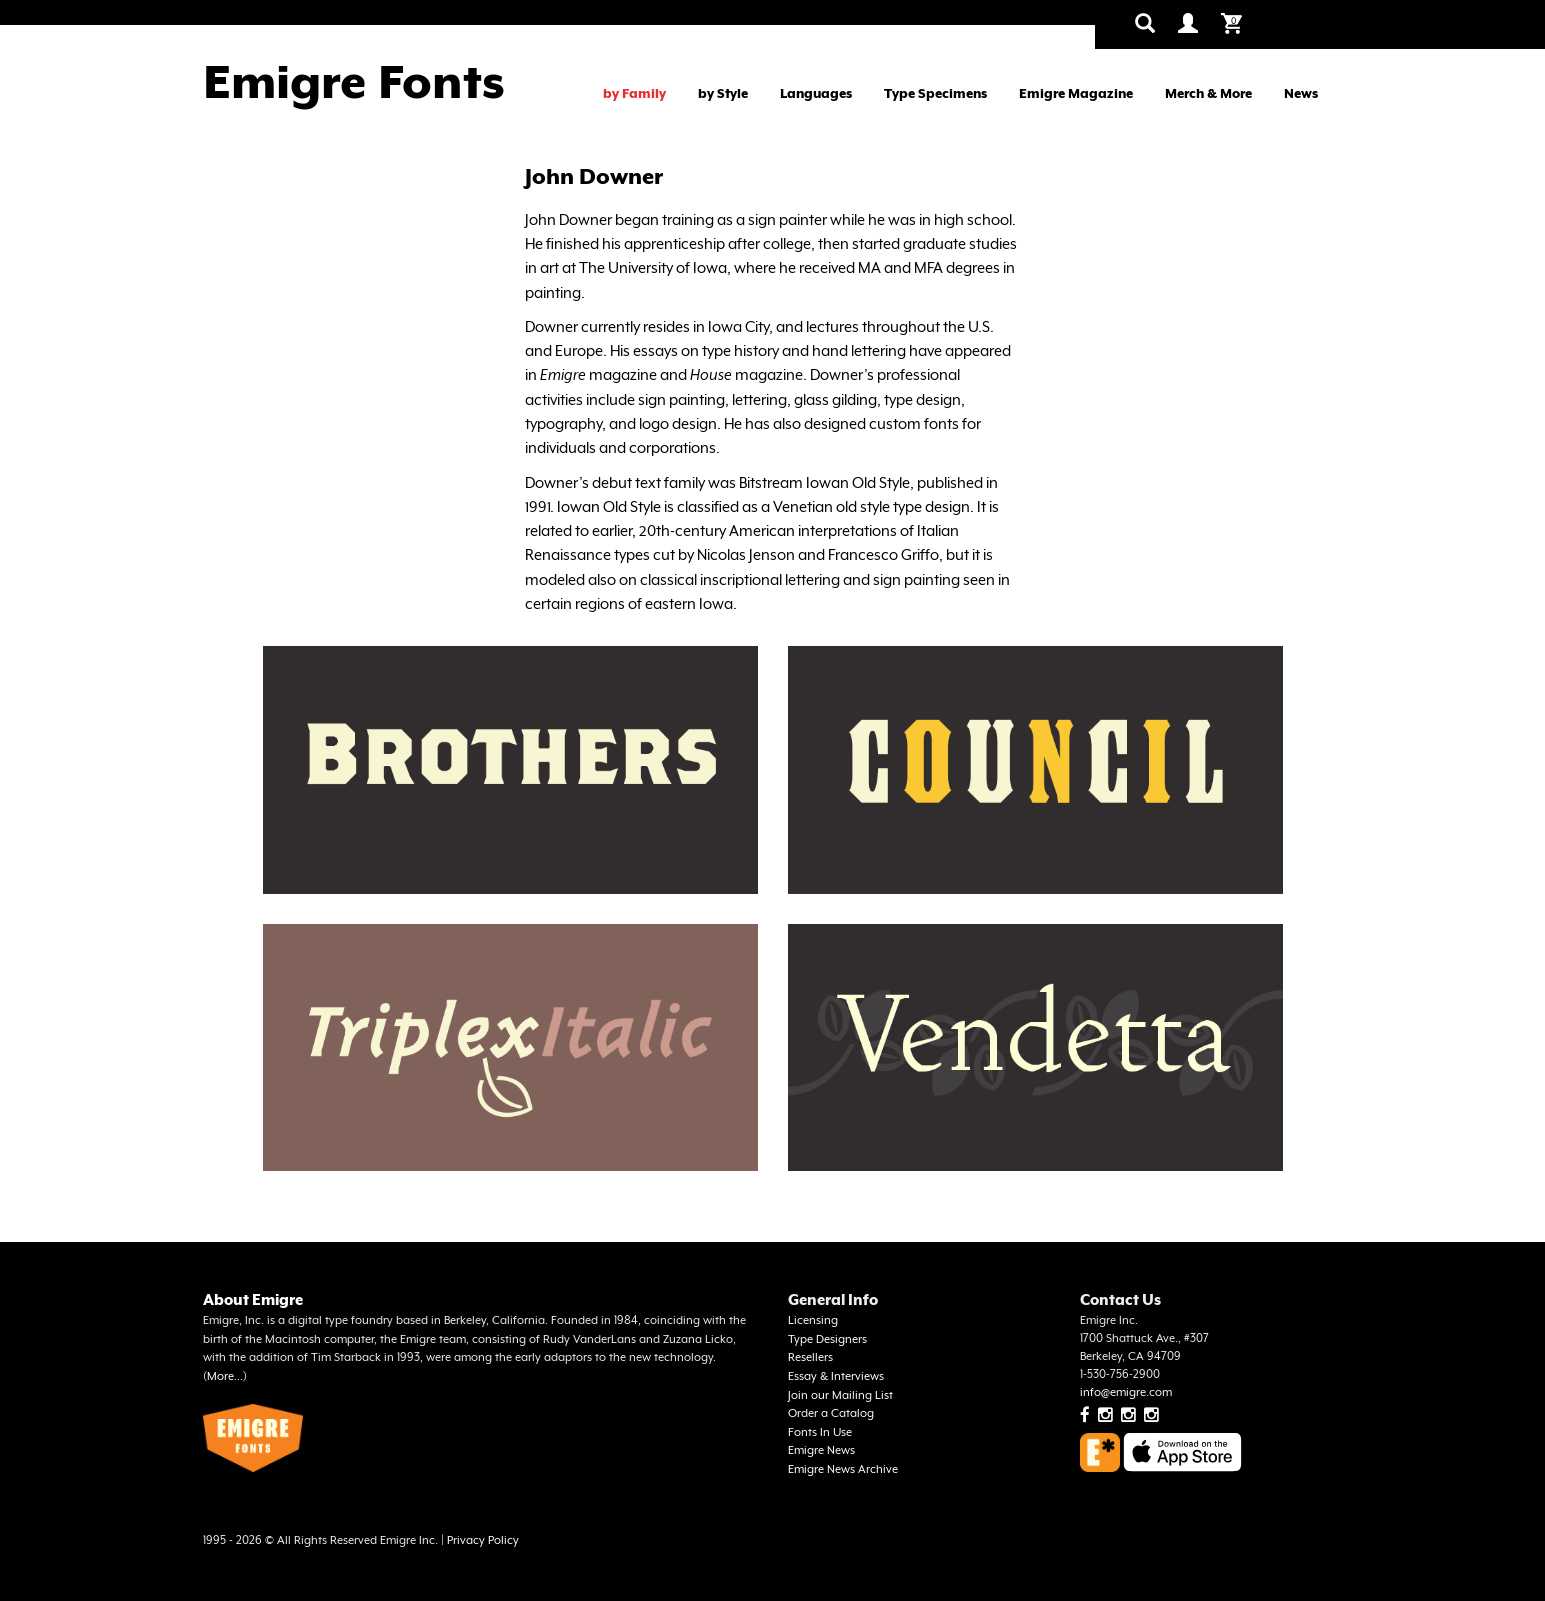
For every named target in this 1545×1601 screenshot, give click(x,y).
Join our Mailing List (840, 1395)
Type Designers (827, 1339)
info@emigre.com (1126, 1392)
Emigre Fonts (354, 82)
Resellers (810, 1357)
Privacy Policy (483, 1540)
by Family (634, 93)
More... (225, 1376)
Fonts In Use (820, 1432)
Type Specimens (935, 93)
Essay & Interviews (836, 1376)
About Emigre (253, 1299)
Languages (816, 93)
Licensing (813, 1320)
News (1301, 93)
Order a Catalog (831, 1413)
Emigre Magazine (1076, 93)
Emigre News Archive (843, 1469)
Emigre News (821, 1450)
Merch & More (1208, 93)
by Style (723, 93)
